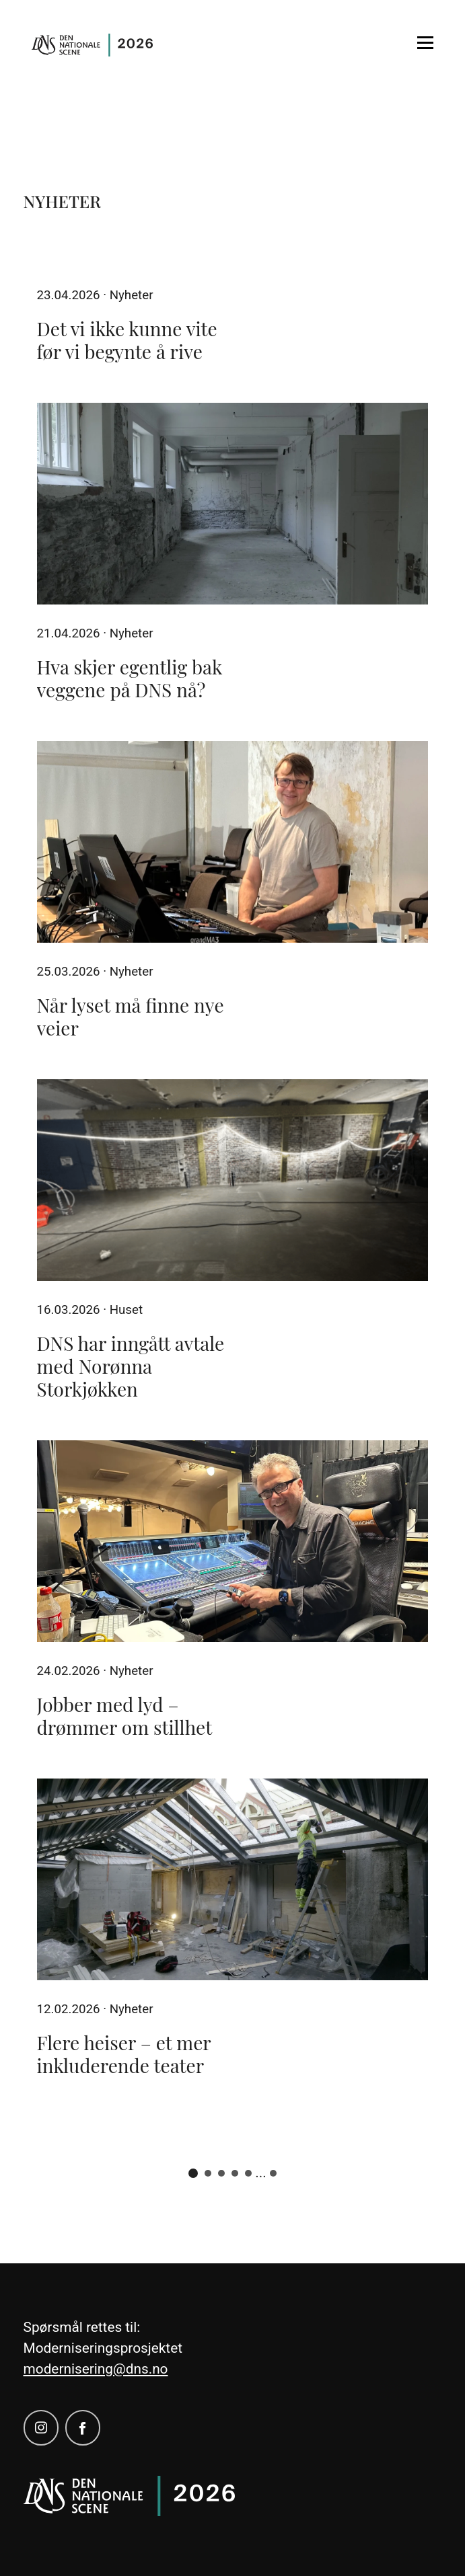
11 (273, 2173)
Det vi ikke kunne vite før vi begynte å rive (127, 340)
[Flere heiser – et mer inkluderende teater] (233, 1879)
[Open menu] (425, 43)
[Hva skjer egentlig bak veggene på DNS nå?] (233, 503)
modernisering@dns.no (96, 2369)
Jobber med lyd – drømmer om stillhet (125, 1716)
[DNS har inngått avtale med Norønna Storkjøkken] (233, 1180)
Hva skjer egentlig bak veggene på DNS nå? (130, 678)
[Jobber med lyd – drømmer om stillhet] (233, 1541)
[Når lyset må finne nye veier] (233, 842)
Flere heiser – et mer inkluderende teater (124, 2054)
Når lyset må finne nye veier (130, 1016)
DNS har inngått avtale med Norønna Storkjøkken (131, 1366)
